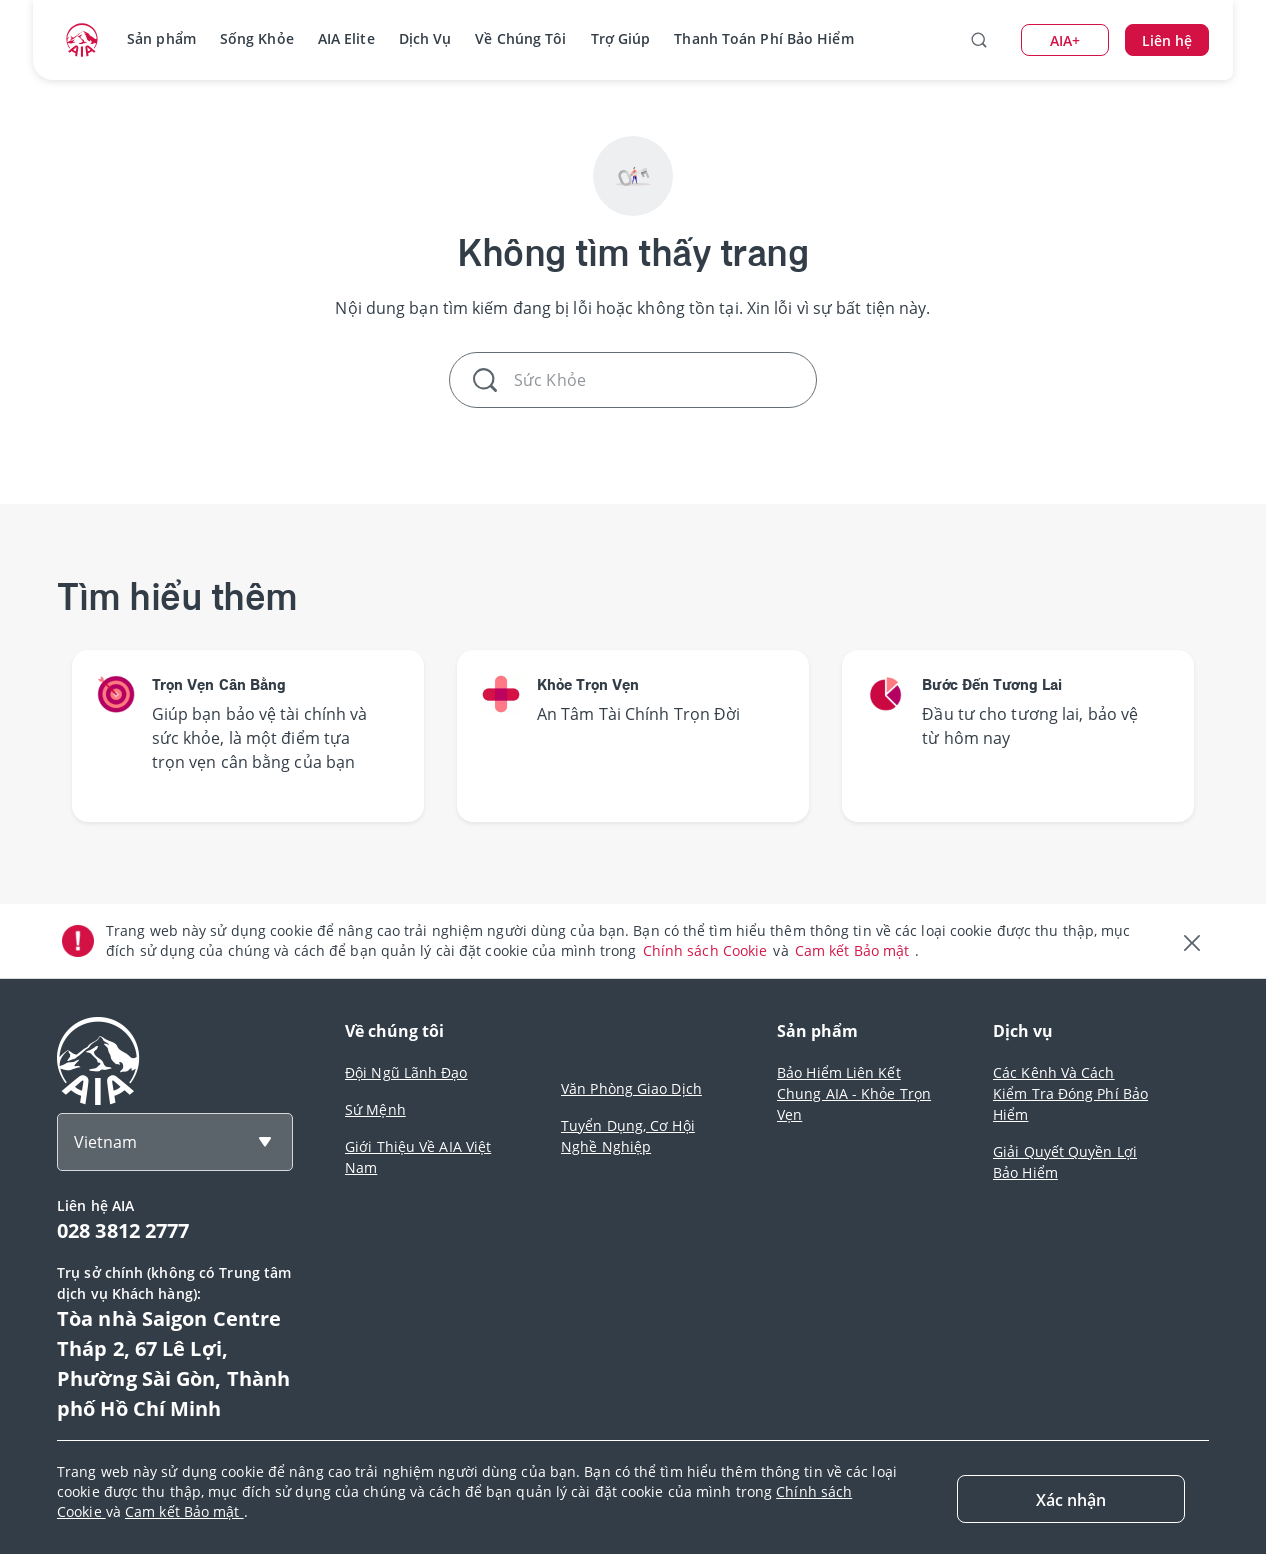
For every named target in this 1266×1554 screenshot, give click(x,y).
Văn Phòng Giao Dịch (631, 1088)
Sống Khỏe (257, 38)
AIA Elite (346, 38)
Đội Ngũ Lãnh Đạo (406, 1072)
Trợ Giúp (621, 38)
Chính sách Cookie (707, 950)
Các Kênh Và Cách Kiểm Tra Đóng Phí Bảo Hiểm (1070, 1093)
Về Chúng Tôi (520, 38)
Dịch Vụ (425, 38)
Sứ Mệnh (375, 1109)
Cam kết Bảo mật (854, 950)
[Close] (1071, 1499)
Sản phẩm (161, 38)
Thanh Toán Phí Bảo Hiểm (763, 38)
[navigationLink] (82, 40)
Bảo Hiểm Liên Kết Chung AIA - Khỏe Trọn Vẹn (854, 1093)
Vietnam (105, 1142)
